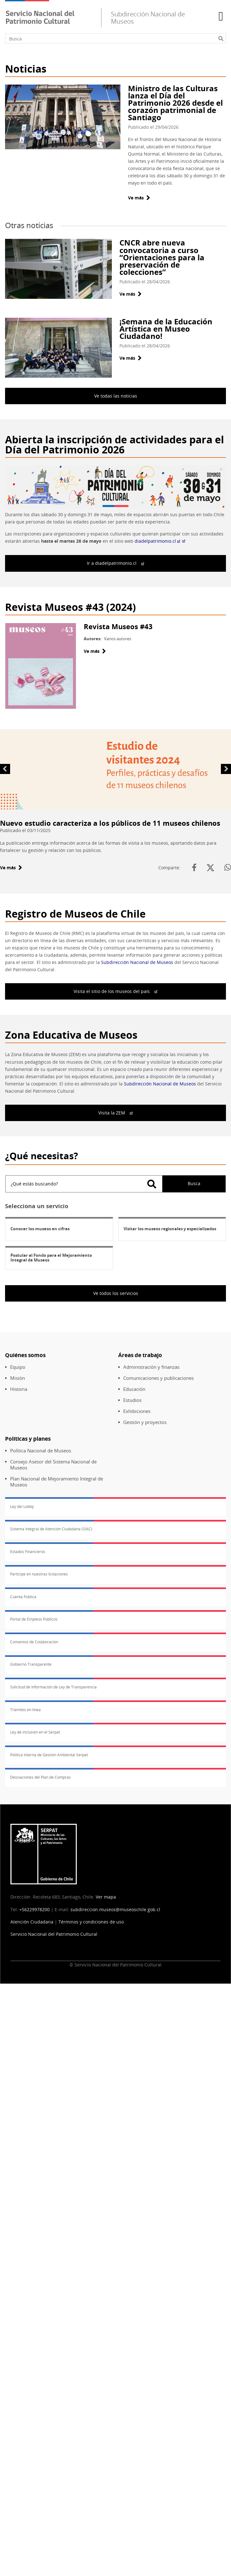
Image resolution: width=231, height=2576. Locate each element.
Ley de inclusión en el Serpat (35, 1732)
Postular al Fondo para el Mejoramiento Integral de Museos (51, 1258)
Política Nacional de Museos (40, 1451)
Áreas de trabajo (140, 1355)
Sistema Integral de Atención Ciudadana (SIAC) (51, 1529)
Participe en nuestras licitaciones (39, 1574)
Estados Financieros (27, 1551)
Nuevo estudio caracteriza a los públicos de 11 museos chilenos (110, 823)
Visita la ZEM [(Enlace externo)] (115, 1113)
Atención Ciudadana (31, 1922)
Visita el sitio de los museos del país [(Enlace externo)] (115, 991)
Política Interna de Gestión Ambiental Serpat (49, 1754)
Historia (18, 1389)
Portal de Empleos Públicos (34, 1619)
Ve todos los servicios (115, 1293)
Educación (134, 1389)
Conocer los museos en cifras (40, 1229)
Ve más (139, 198)
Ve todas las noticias (115, 396)
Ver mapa (106, 1897)
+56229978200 (34, 1909)
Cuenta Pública (23, 1596)
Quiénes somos (25, 1355)
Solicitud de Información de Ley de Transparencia (53, 1687)
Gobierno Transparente (31, 1664)
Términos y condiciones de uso (91, 1922)
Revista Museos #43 (118, 626)
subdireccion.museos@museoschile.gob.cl (115, 1909)
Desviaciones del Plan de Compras (40, 1777)
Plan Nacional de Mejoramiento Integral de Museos (56, 1482)
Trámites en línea (25, 1709)
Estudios (132, 1400)
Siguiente (226, 768)
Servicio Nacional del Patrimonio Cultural (53, 1934)
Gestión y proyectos (145, 1422)
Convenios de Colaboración (34, 1642)
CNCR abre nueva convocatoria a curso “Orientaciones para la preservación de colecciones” (161, 257)
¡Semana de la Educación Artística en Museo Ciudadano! (165, 328)
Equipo (17, 1367)
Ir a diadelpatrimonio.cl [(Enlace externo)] (115, 563)
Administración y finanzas (151, 1367)
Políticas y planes (28, 1438)
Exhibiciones (136, 1411)
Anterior (5, 768)
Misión (17, 1378)
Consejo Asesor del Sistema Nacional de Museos (53, 1465)
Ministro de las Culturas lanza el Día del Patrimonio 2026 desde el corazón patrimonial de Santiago (175, 102)
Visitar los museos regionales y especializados (170, 1229)
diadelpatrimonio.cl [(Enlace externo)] (160, 541)
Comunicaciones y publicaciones (158, 1378)
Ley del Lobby (22, 1506)
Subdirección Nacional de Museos (137, 962)
